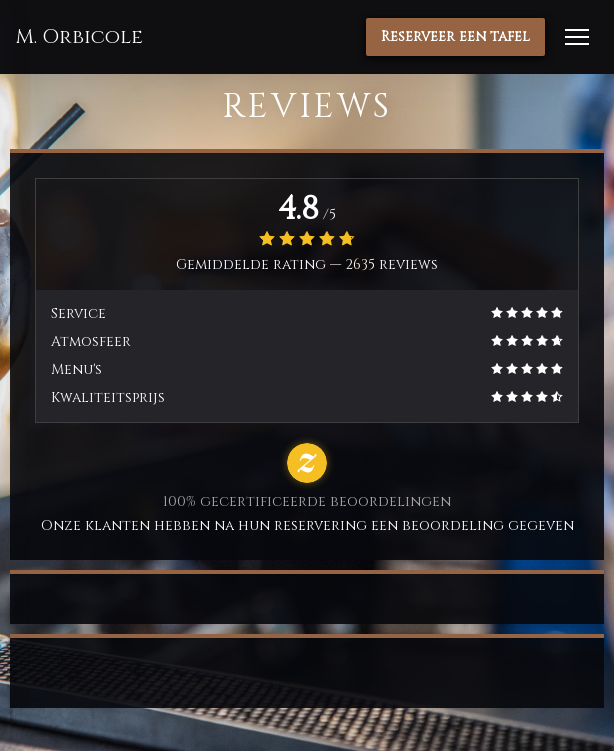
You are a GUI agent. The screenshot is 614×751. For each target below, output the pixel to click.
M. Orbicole (79, 37)
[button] (577, 37)
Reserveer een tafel (455, 36)
